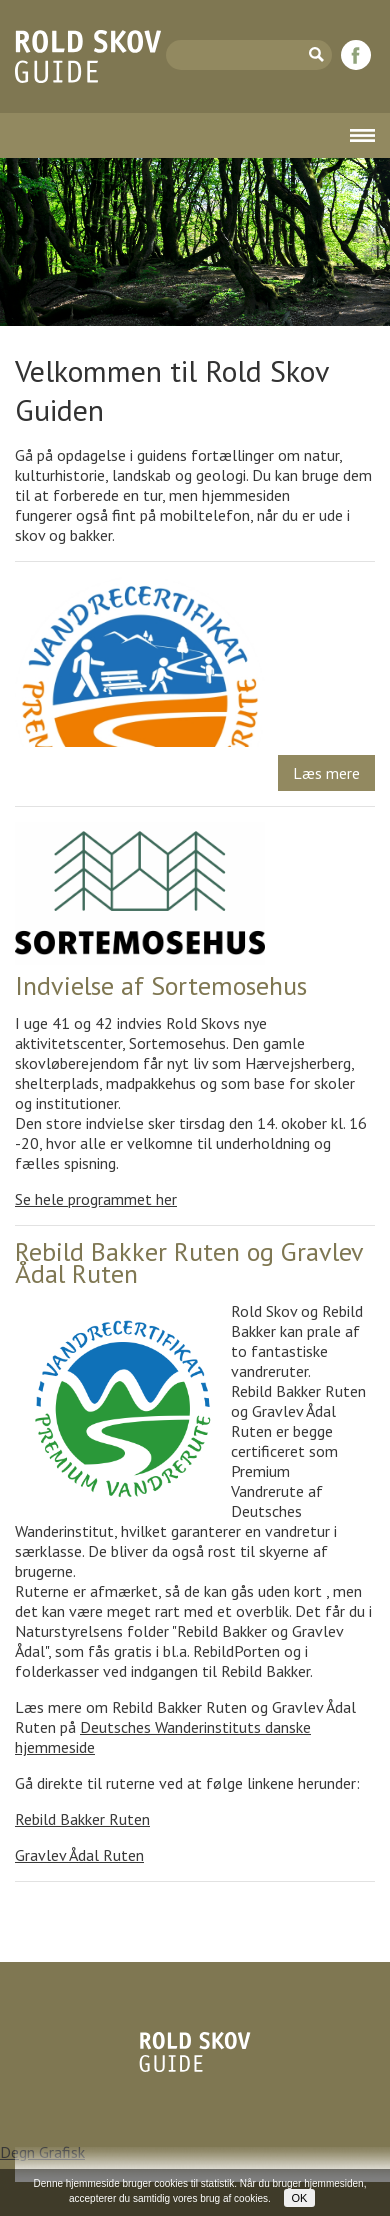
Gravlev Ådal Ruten (79, 1855)
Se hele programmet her (96, 1199)
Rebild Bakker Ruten (82, 1819)
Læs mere (326, 773)
